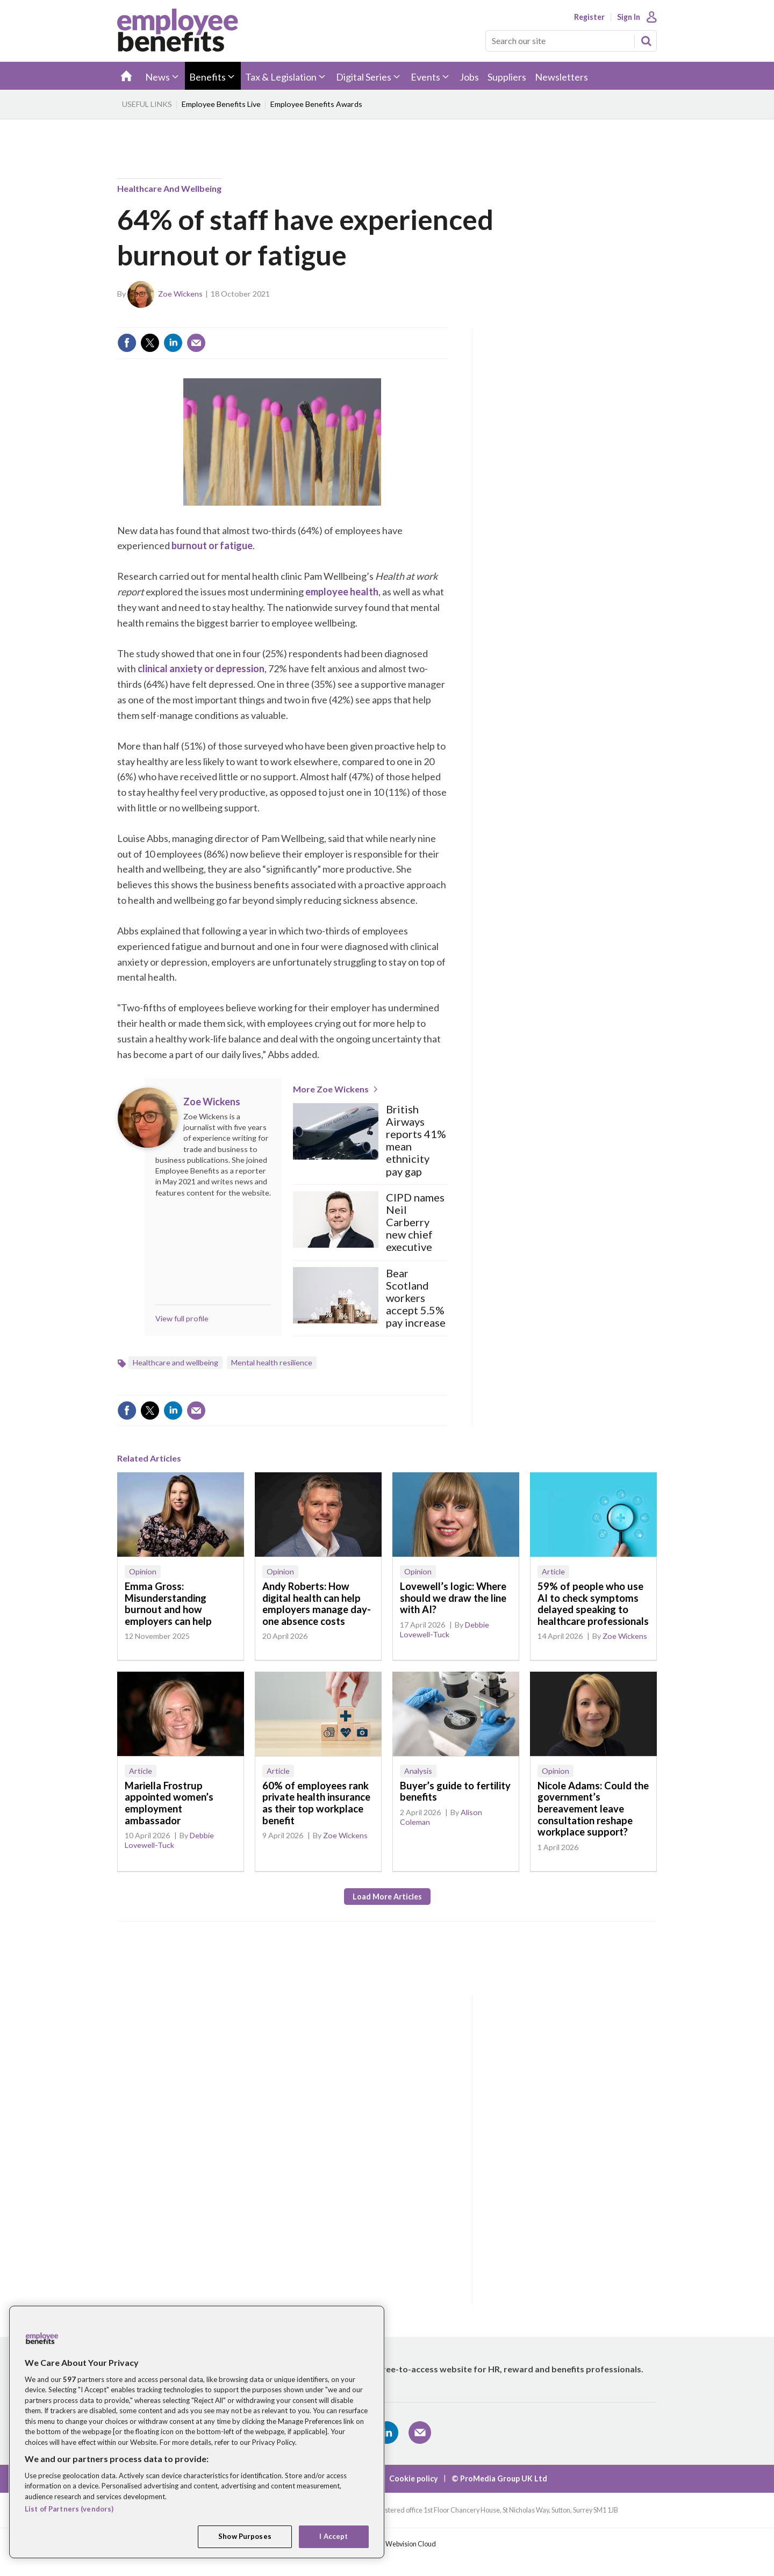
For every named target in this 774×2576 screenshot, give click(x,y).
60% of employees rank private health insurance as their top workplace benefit (316, 1803)
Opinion (142, 1571)
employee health (341, 592)
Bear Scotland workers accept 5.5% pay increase (416, 1298)
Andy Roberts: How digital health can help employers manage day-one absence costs (316, 1603)
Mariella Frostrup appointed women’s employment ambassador (169, 1803)
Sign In (628, 17)
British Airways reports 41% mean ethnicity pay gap (416, 1140)
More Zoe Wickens (331, 1089)
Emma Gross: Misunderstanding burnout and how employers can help (168, 1603)
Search (646, 40)
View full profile (182, 1318)
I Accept (333, 2536)
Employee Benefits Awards (316, 104)
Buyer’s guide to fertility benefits (455, 1791)
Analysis (418, 1770)
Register (589, 17)
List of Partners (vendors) (69, 2509)
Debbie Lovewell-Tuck (444, 1629)
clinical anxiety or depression (201, 668)
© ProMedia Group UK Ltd (499, 2478)
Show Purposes (244, 2536)
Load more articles (387, 1896)
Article (553, 1571)
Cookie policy (413, 2478)
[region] (197, 2432)
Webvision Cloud (410, 2544)
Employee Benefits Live (221, 104)
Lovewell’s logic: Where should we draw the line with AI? (453, 1597)
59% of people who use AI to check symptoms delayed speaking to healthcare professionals (593, 1603)
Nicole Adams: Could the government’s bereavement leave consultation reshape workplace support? (593, 1809)
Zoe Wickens (180, 293)
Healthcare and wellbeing (169, 188)
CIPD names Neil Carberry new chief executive (415, 1222)
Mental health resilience (271, 1362)
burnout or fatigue (212, 545)
